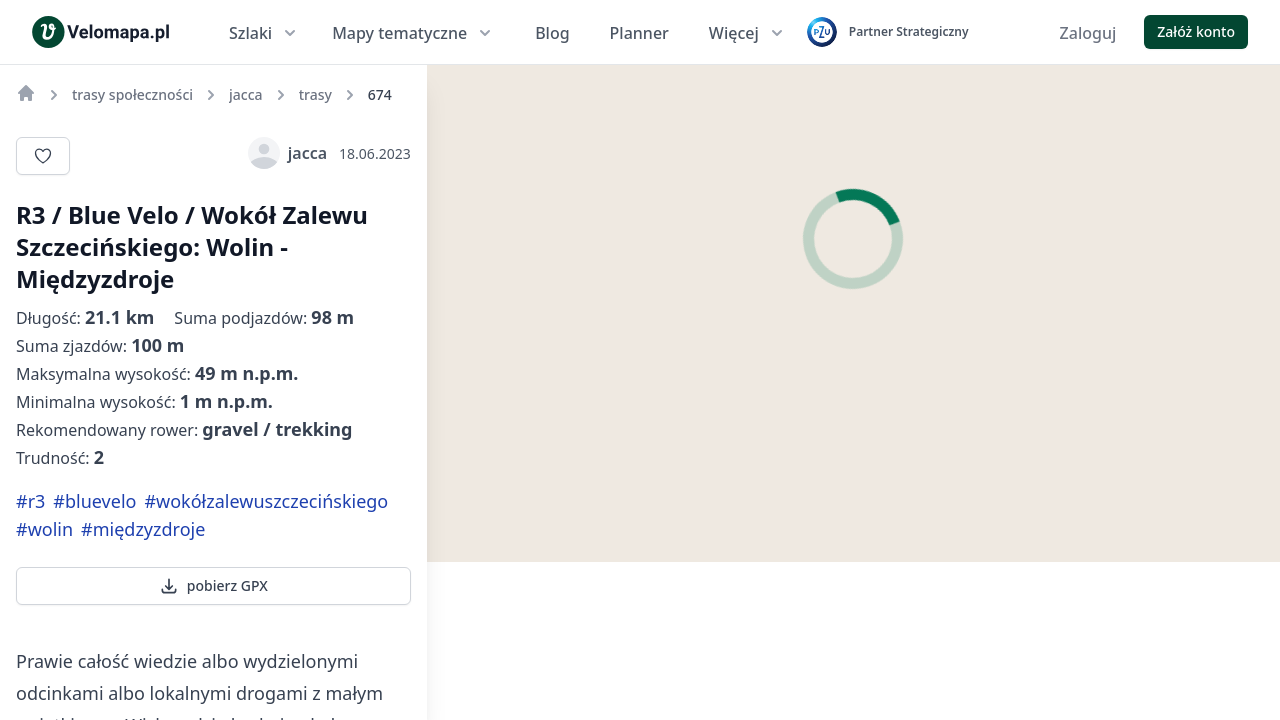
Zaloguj (1088, 33)
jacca (287, 153)
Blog (552, 33)
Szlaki (264, 33)
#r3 (30, 501)
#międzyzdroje (143, 529)
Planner (639, 33)
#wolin (44, 529)
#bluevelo (94, 501)
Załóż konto (1196, 31)
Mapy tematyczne (413, 33)
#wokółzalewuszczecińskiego (266, 501)
